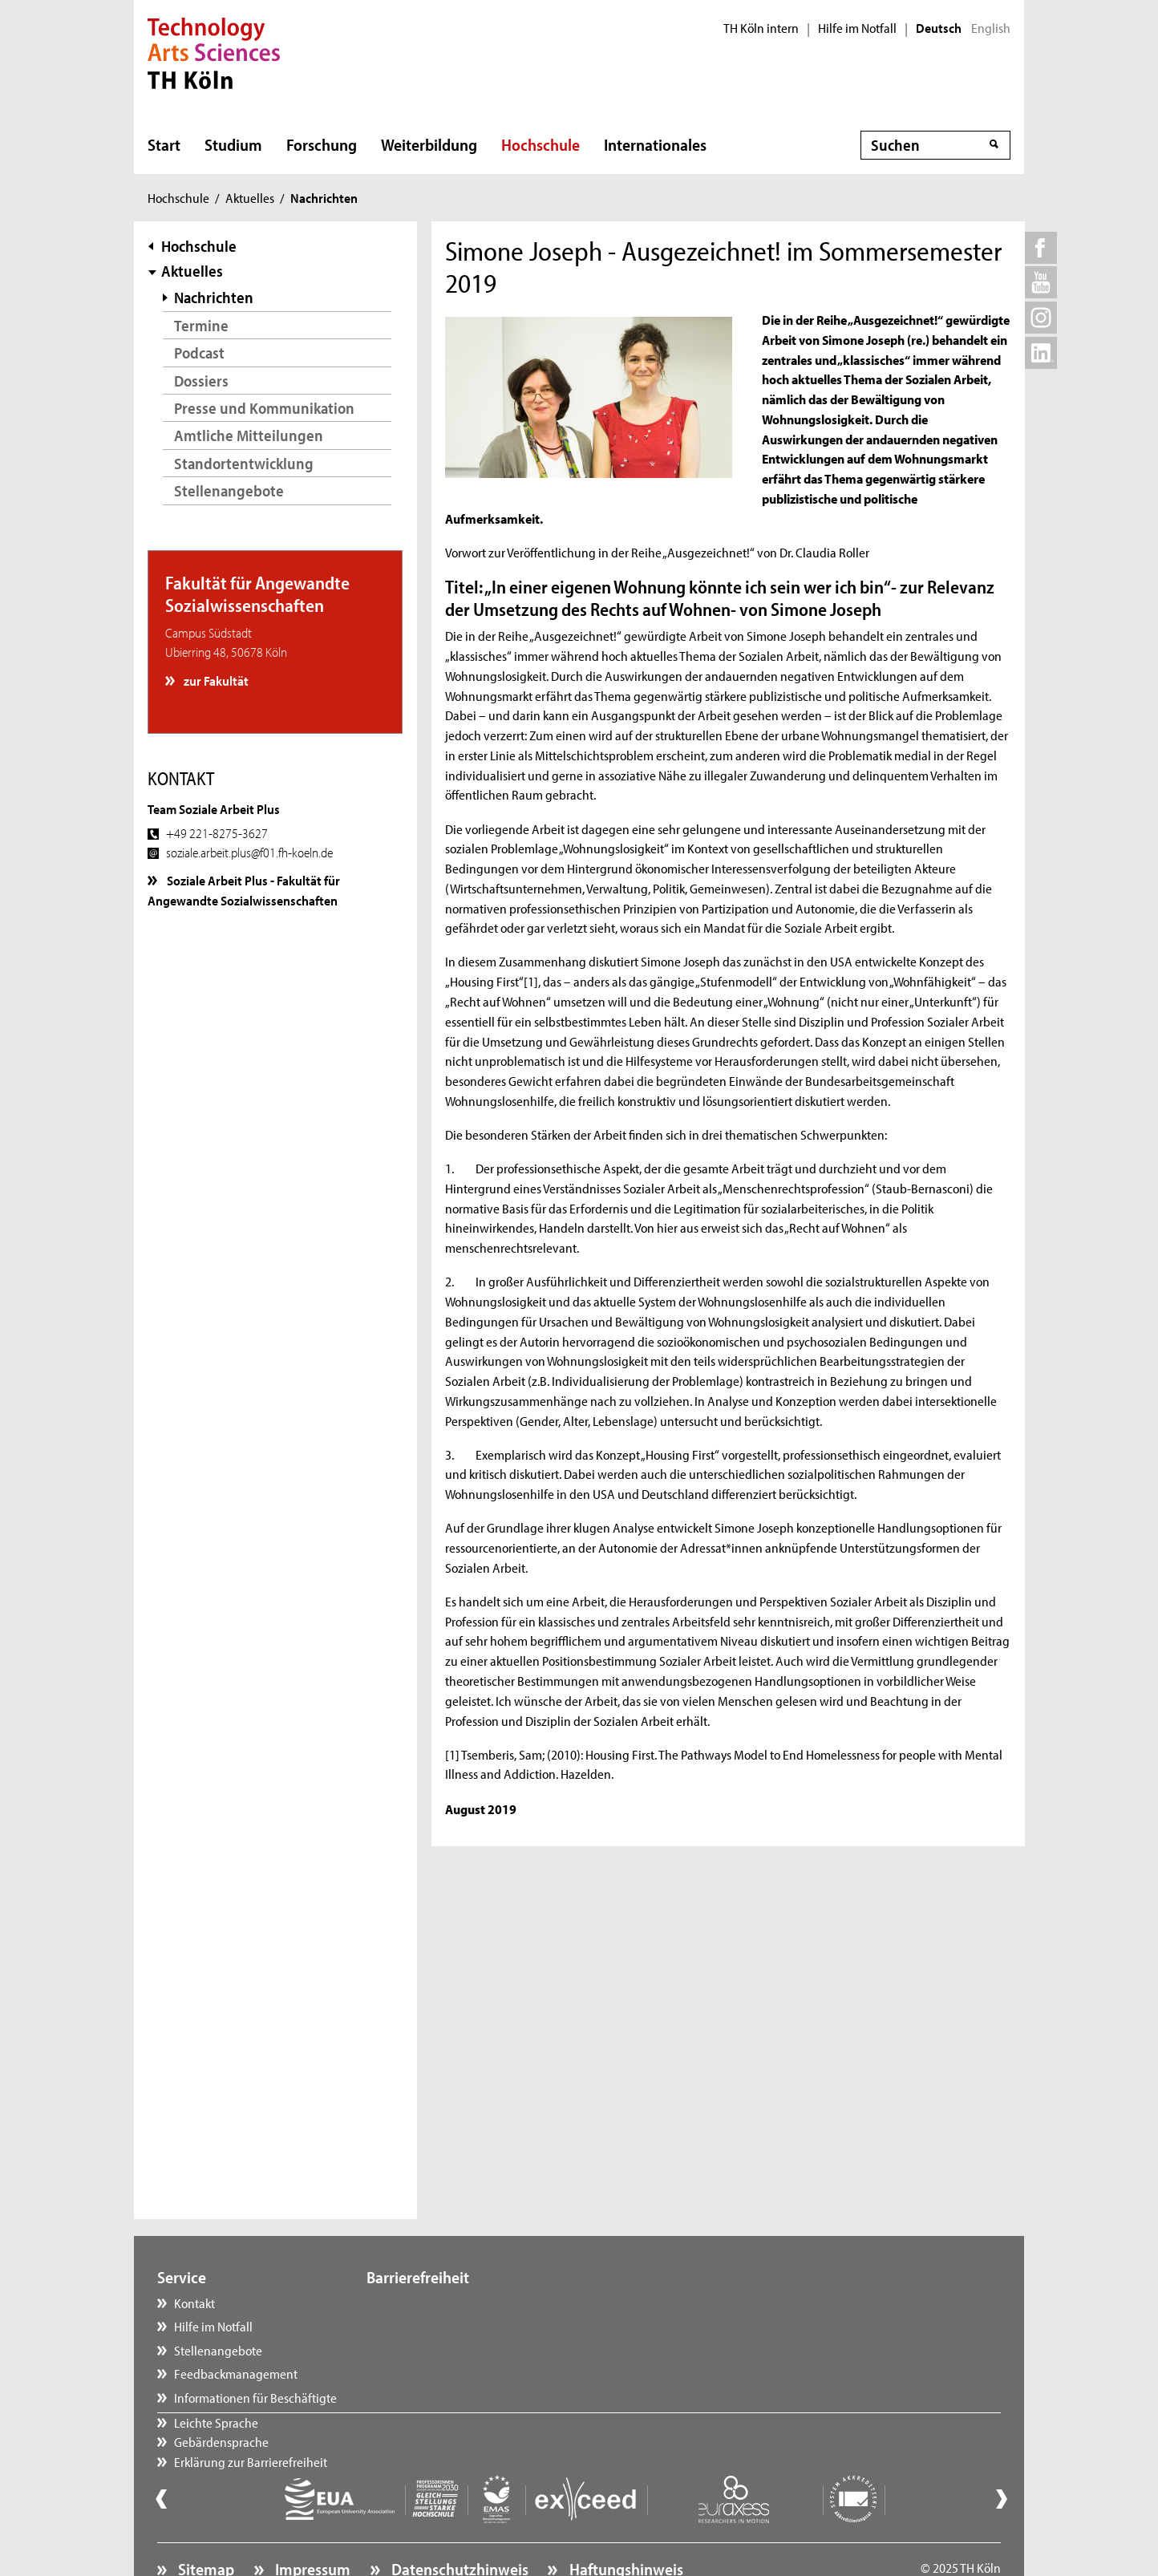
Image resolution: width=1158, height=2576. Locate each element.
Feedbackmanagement (236, 2373)
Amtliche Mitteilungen (248, 435)
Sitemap (204, 2524)
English (990, 28)
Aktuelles (249, 197)
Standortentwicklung (244, 463)
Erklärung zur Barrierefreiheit (459, 2350)
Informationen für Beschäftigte (255, 2397)
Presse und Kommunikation (264, 408)
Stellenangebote (229, 490)
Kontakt (194, 2302)
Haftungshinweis (624, 2524)
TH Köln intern (761, 28)
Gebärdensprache (430, 2326)
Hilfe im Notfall (857, 28)
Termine (201, 325)
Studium (233, 144)
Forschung (321, 144)
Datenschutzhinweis (458, 2524)
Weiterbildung (429, 144)
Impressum (311, 2524)
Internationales (655, 144)
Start (164, 144)
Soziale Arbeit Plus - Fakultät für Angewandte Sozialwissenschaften (244, 889)
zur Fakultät (215, 680)
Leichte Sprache (425, 2302)
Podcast (199, 352)
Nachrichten (213, 297)
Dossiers (201, 381)
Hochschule (540, 144)
